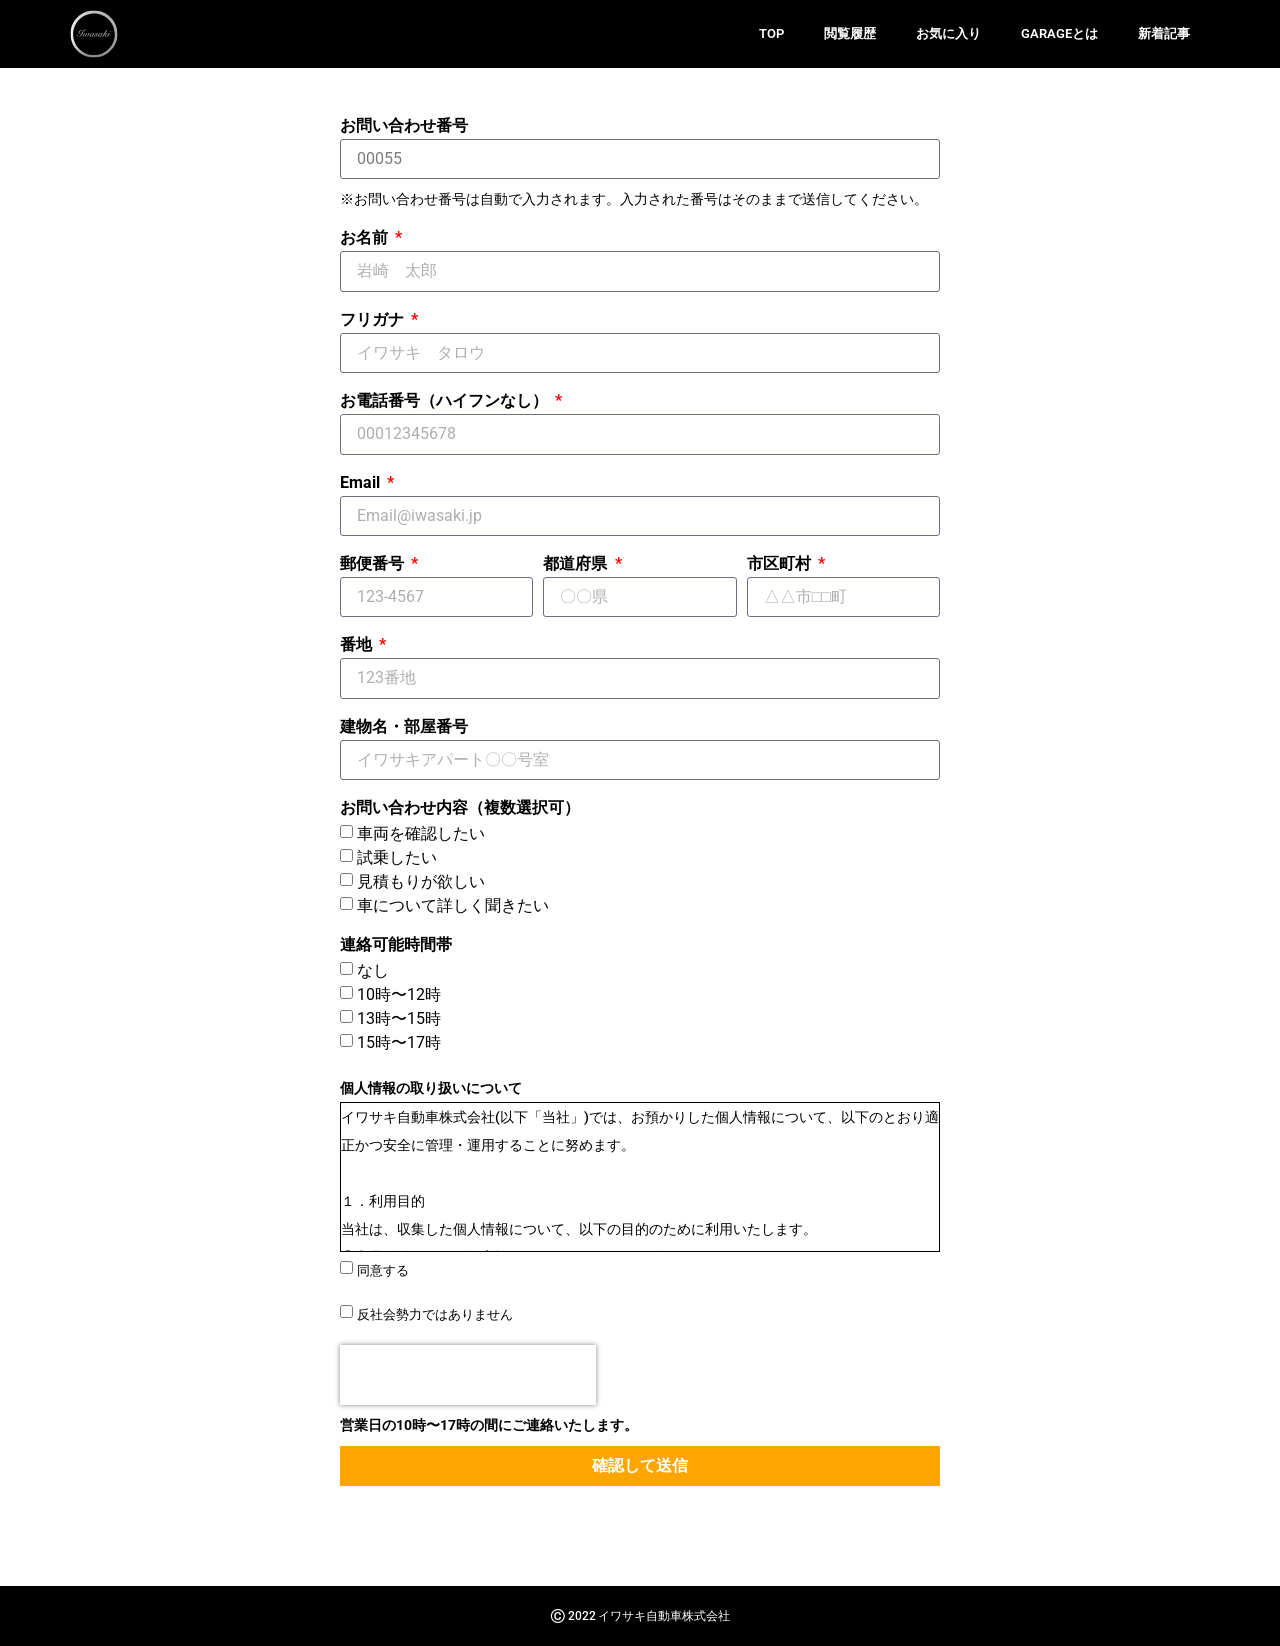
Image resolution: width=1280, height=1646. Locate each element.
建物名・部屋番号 (404, 727)
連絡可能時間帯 (396, 945)
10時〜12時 (399, 994)
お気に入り (948, 33)
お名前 (366, 238)
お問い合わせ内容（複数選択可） (460, 808)
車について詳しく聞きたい (453, 905)
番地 (358, 645)
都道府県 (577, 564)
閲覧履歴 (850, 33)
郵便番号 (374, 564)
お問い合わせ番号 (404, 126)
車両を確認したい (421, 833)
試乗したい (397, 857)
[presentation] (468, 1375)
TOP (771, 33)
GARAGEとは (1059, 33)
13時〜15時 (399, 1018)
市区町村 (781, 564)
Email (362, 483)
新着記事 (1164, 33)
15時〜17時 (399, 1042)
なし (373, 970)
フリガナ (374, 320)
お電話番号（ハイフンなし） (446, 401)
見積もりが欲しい (421, 881)
